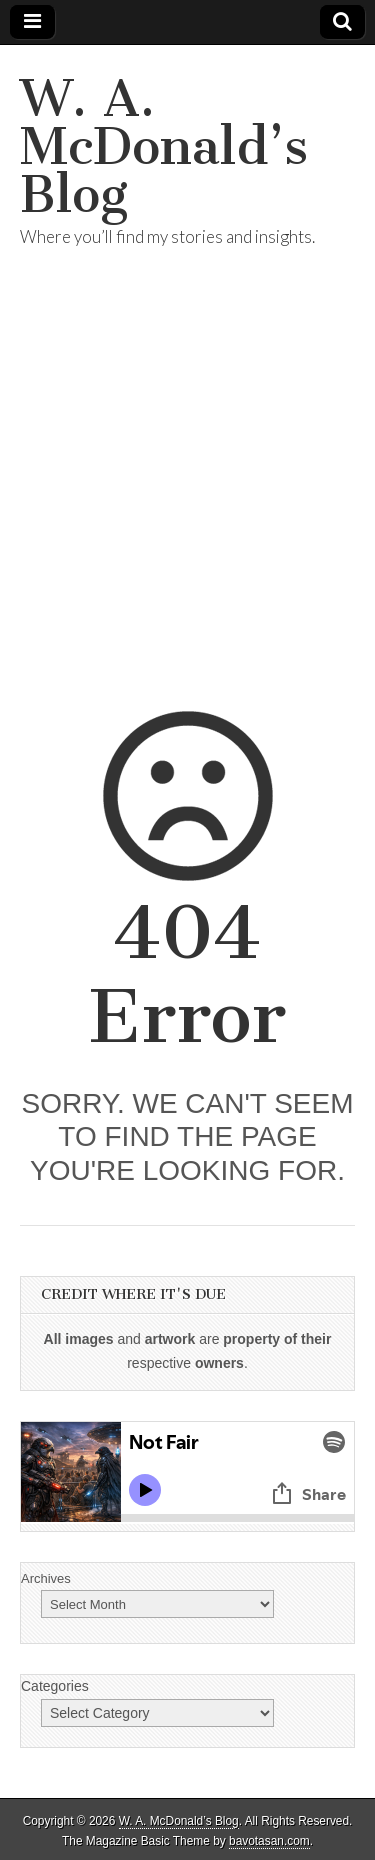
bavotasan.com (269, 1841)
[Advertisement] (187, 503)
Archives (46, 1578)
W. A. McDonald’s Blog (164, 146)
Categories (55, 1686)
